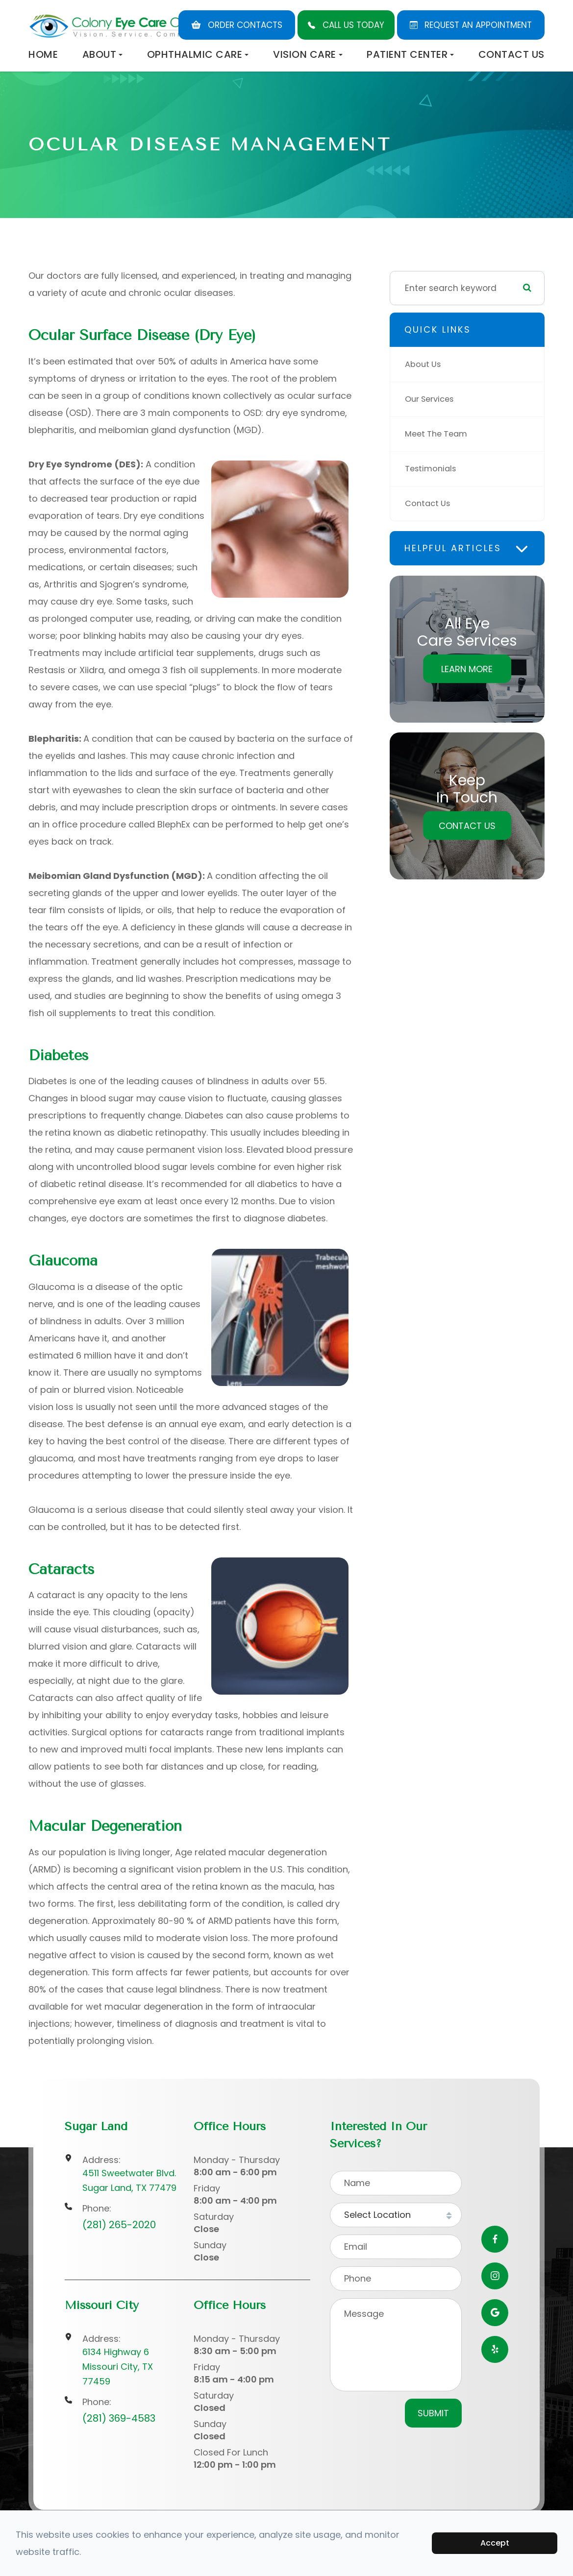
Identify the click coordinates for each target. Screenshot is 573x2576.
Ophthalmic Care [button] (198, 54)
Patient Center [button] (410, 54)
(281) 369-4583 (118, 2418)
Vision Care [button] (308, 54)
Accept (494, 2543)
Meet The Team (438, 434)
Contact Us (511, 54)
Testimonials (432, 469)
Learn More (467, 669)
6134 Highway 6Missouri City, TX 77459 (117, 2366)
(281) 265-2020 (119, 2225)
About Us (424, 364)
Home (43, 54)
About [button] (102, 54)
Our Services (431, 399)
